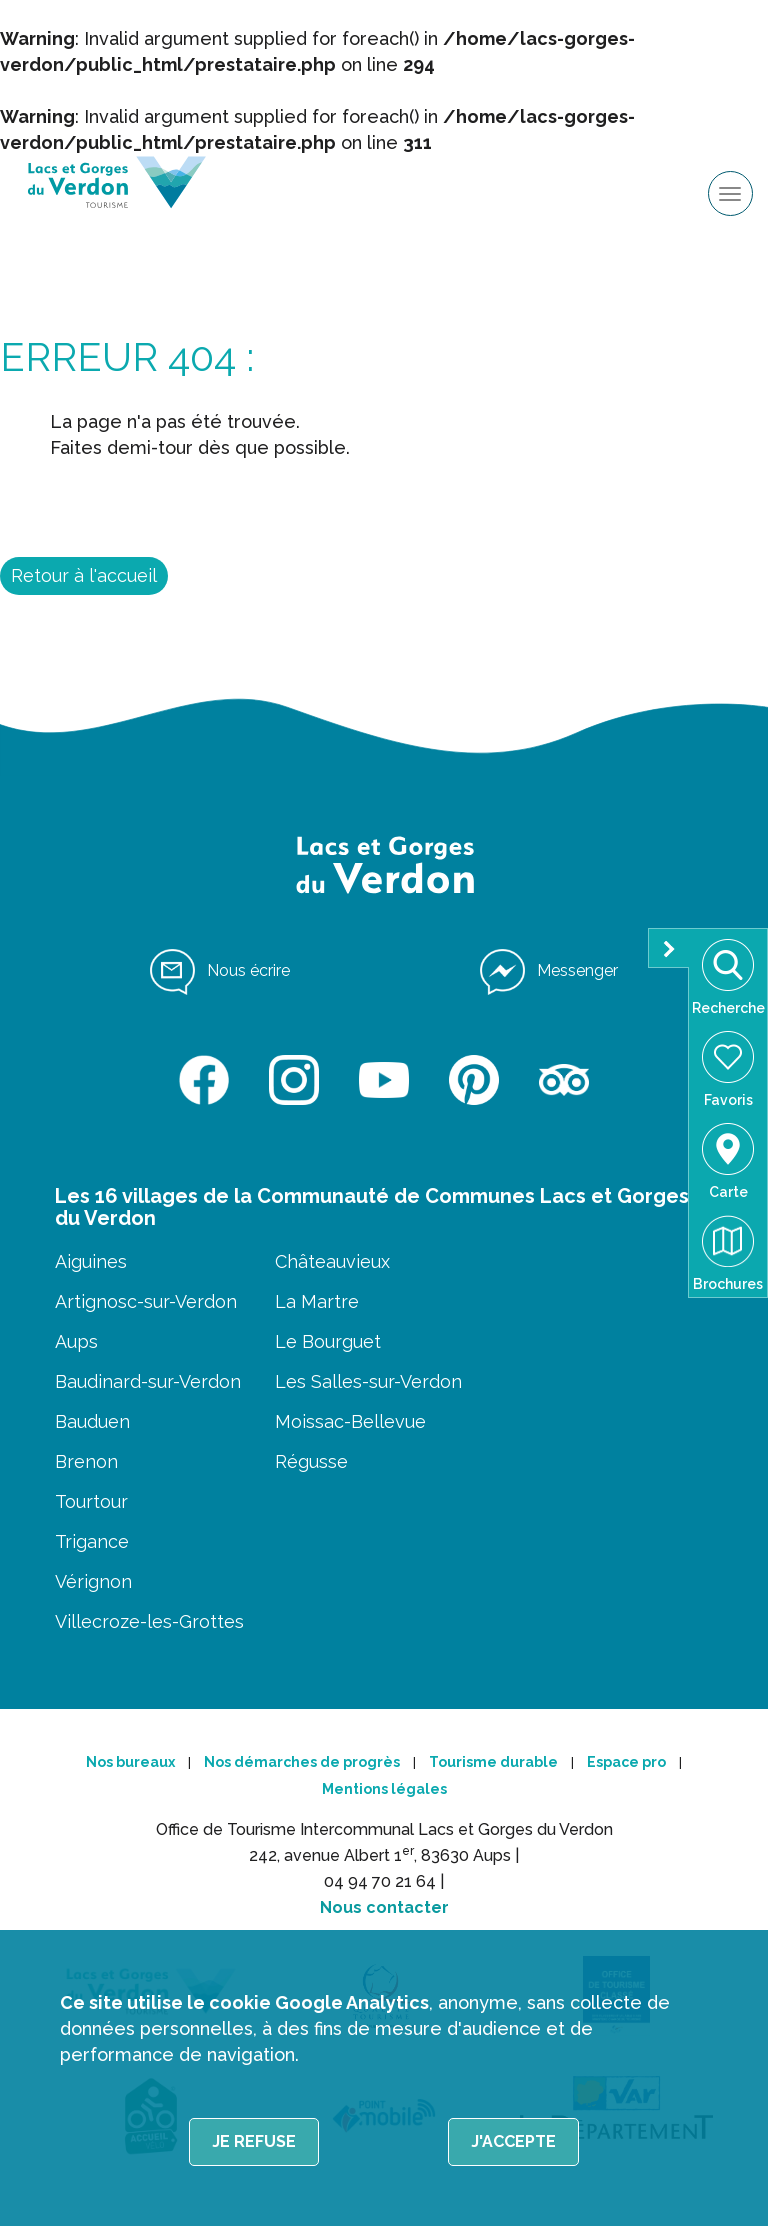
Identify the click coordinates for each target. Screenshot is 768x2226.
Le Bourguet (328, 1341)
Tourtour (91, 1501)
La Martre (317, 1301)
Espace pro (626, 1762)
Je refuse (254, 2141)
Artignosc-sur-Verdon (146, 1301)
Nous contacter (384, 1907)
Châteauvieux (332, 1261)
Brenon (86, 1461)
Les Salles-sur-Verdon (368, 1381)
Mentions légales (384, 1789)
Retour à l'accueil (84, 575)
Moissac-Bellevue (350, 1421)
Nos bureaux (130, 1762)
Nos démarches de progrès (302, 1762)
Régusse (311, 1461)
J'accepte (513, 2141)
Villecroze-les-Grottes (149, 1621)
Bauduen (92, 1421)
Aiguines (91, 1261)
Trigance (92, 1541)
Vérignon (93, 1581)
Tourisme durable (493, 1762)
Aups (76, 1341)
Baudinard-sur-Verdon (148, 1381)
